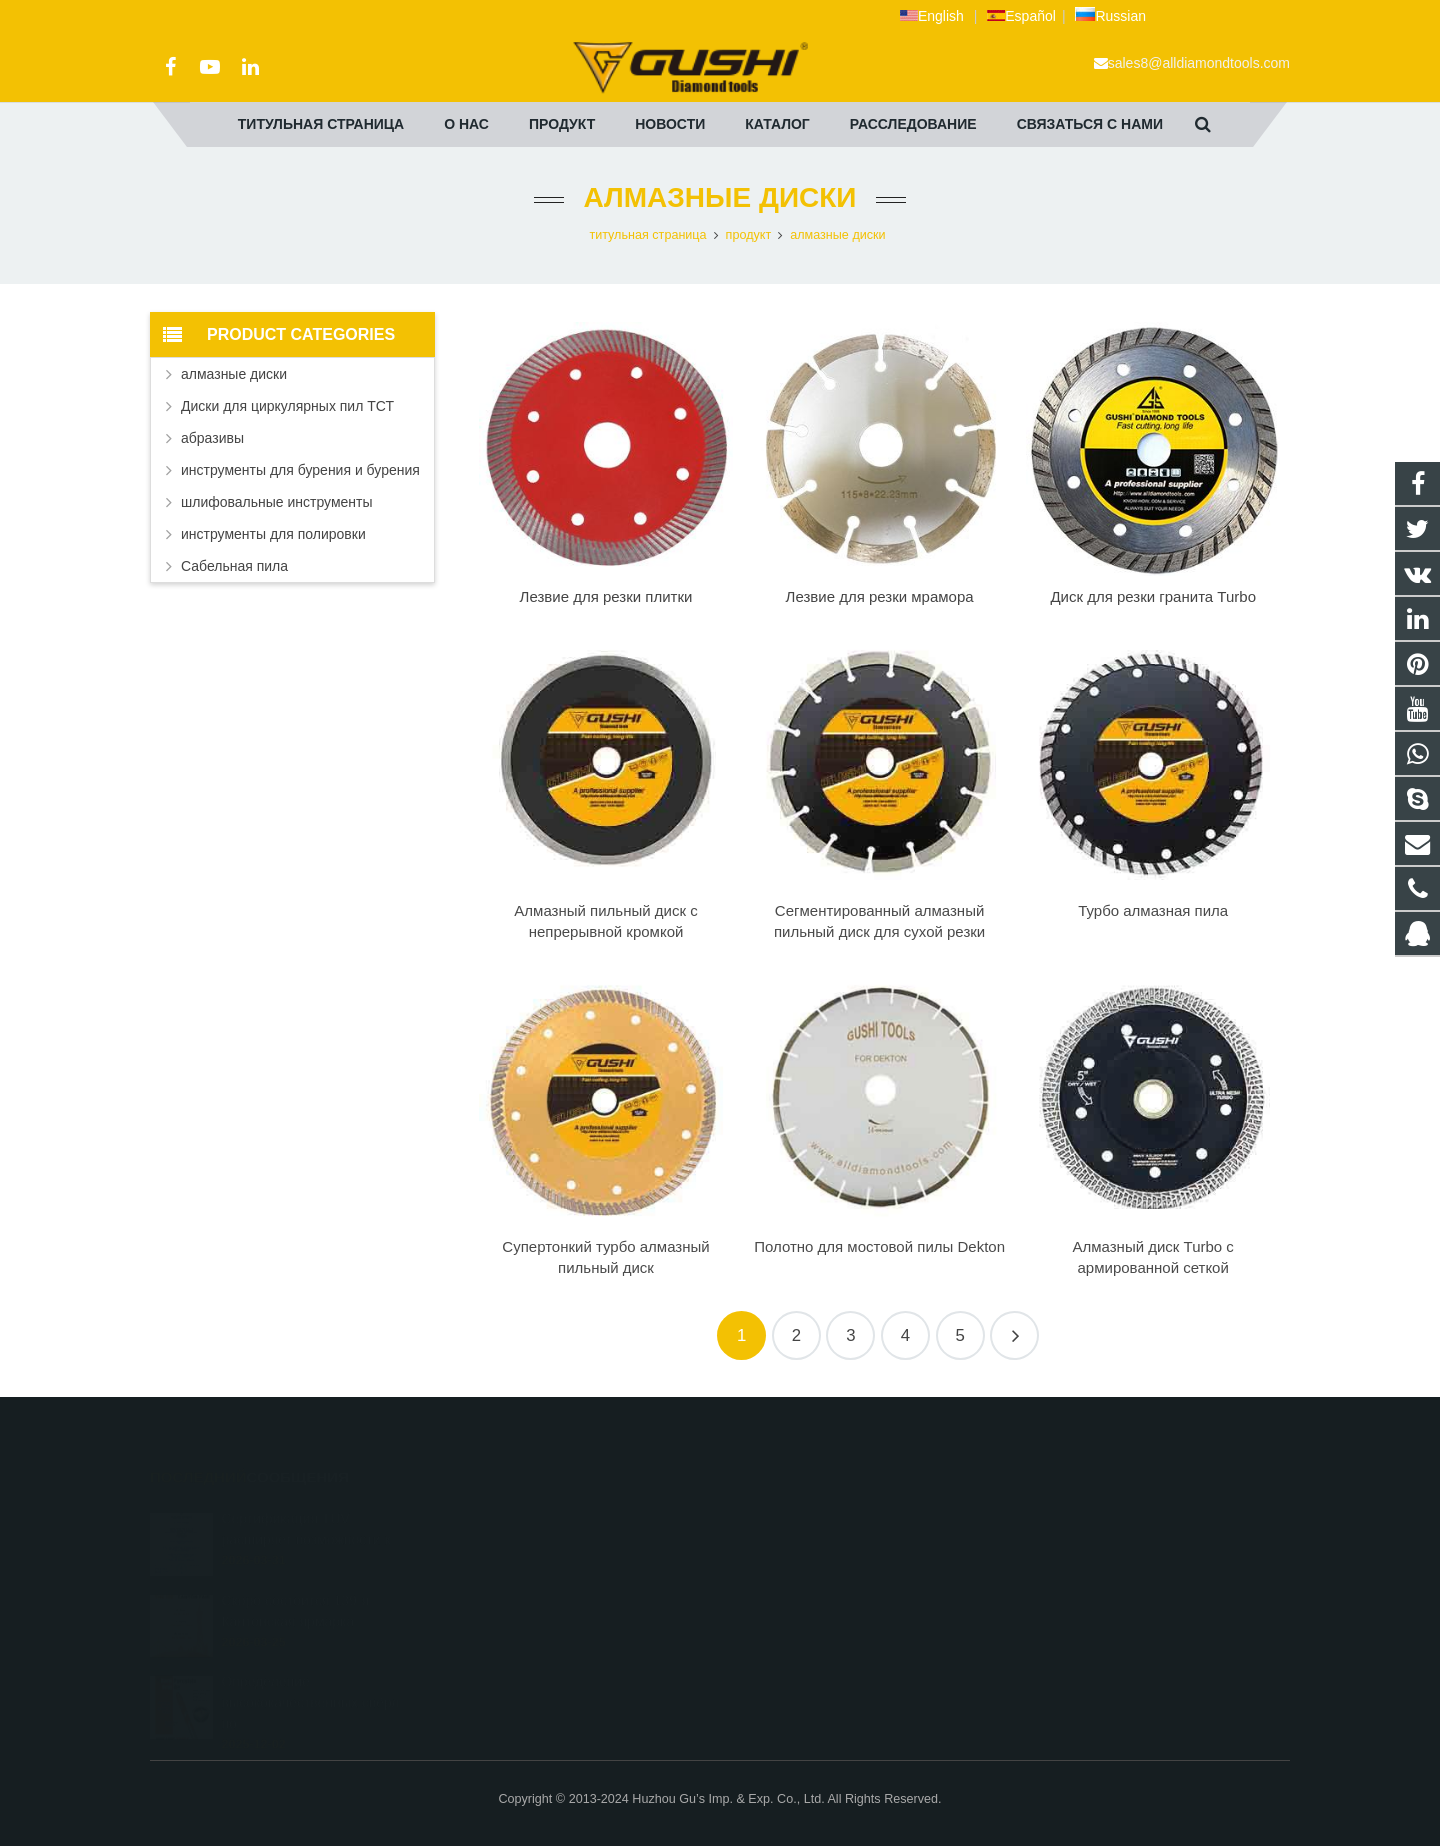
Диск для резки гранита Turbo (1153, 596)
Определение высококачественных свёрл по (310, 1674)
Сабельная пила (234, 566)
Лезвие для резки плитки (606, 596)
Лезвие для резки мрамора (880, 596)
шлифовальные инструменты (277, 502)
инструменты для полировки (273, 534)
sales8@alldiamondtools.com (1199, 63)
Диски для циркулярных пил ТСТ (287, 406)
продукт (749, 235)
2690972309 (789, 1514)
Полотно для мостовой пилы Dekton (879, 1246)
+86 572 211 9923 (802, 1572)
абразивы (212, 438)
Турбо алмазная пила (1153, 910)
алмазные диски (720, 197)
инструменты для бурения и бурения (300, 470)
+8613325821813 (801, 1543)
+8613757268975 (801, 1630)
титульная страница (647, 235)
